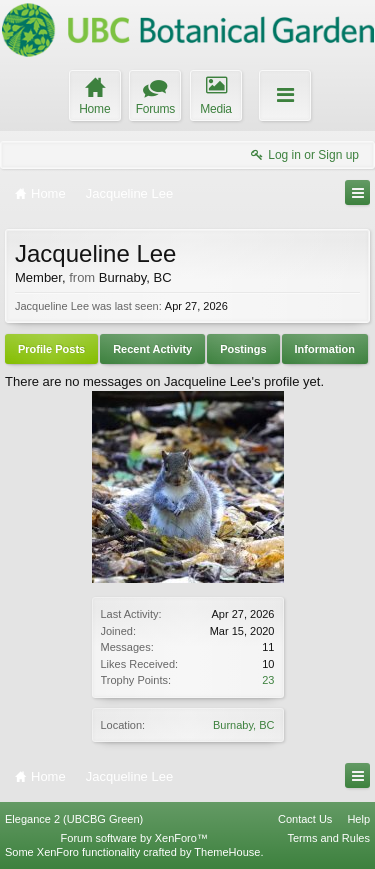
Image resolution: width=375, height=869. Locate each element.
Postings (243, 349)
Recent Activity (152, 349)
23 (268, 680)
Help (358, 819)
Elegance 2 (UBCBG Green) (74, 819)
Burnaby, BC (244, 725)
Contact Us (305, 819)
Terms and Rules (328, 838)
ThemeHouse (227, 852)
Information (325, 349)
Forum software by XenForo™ (134, 838)
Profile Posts (51, 349)
